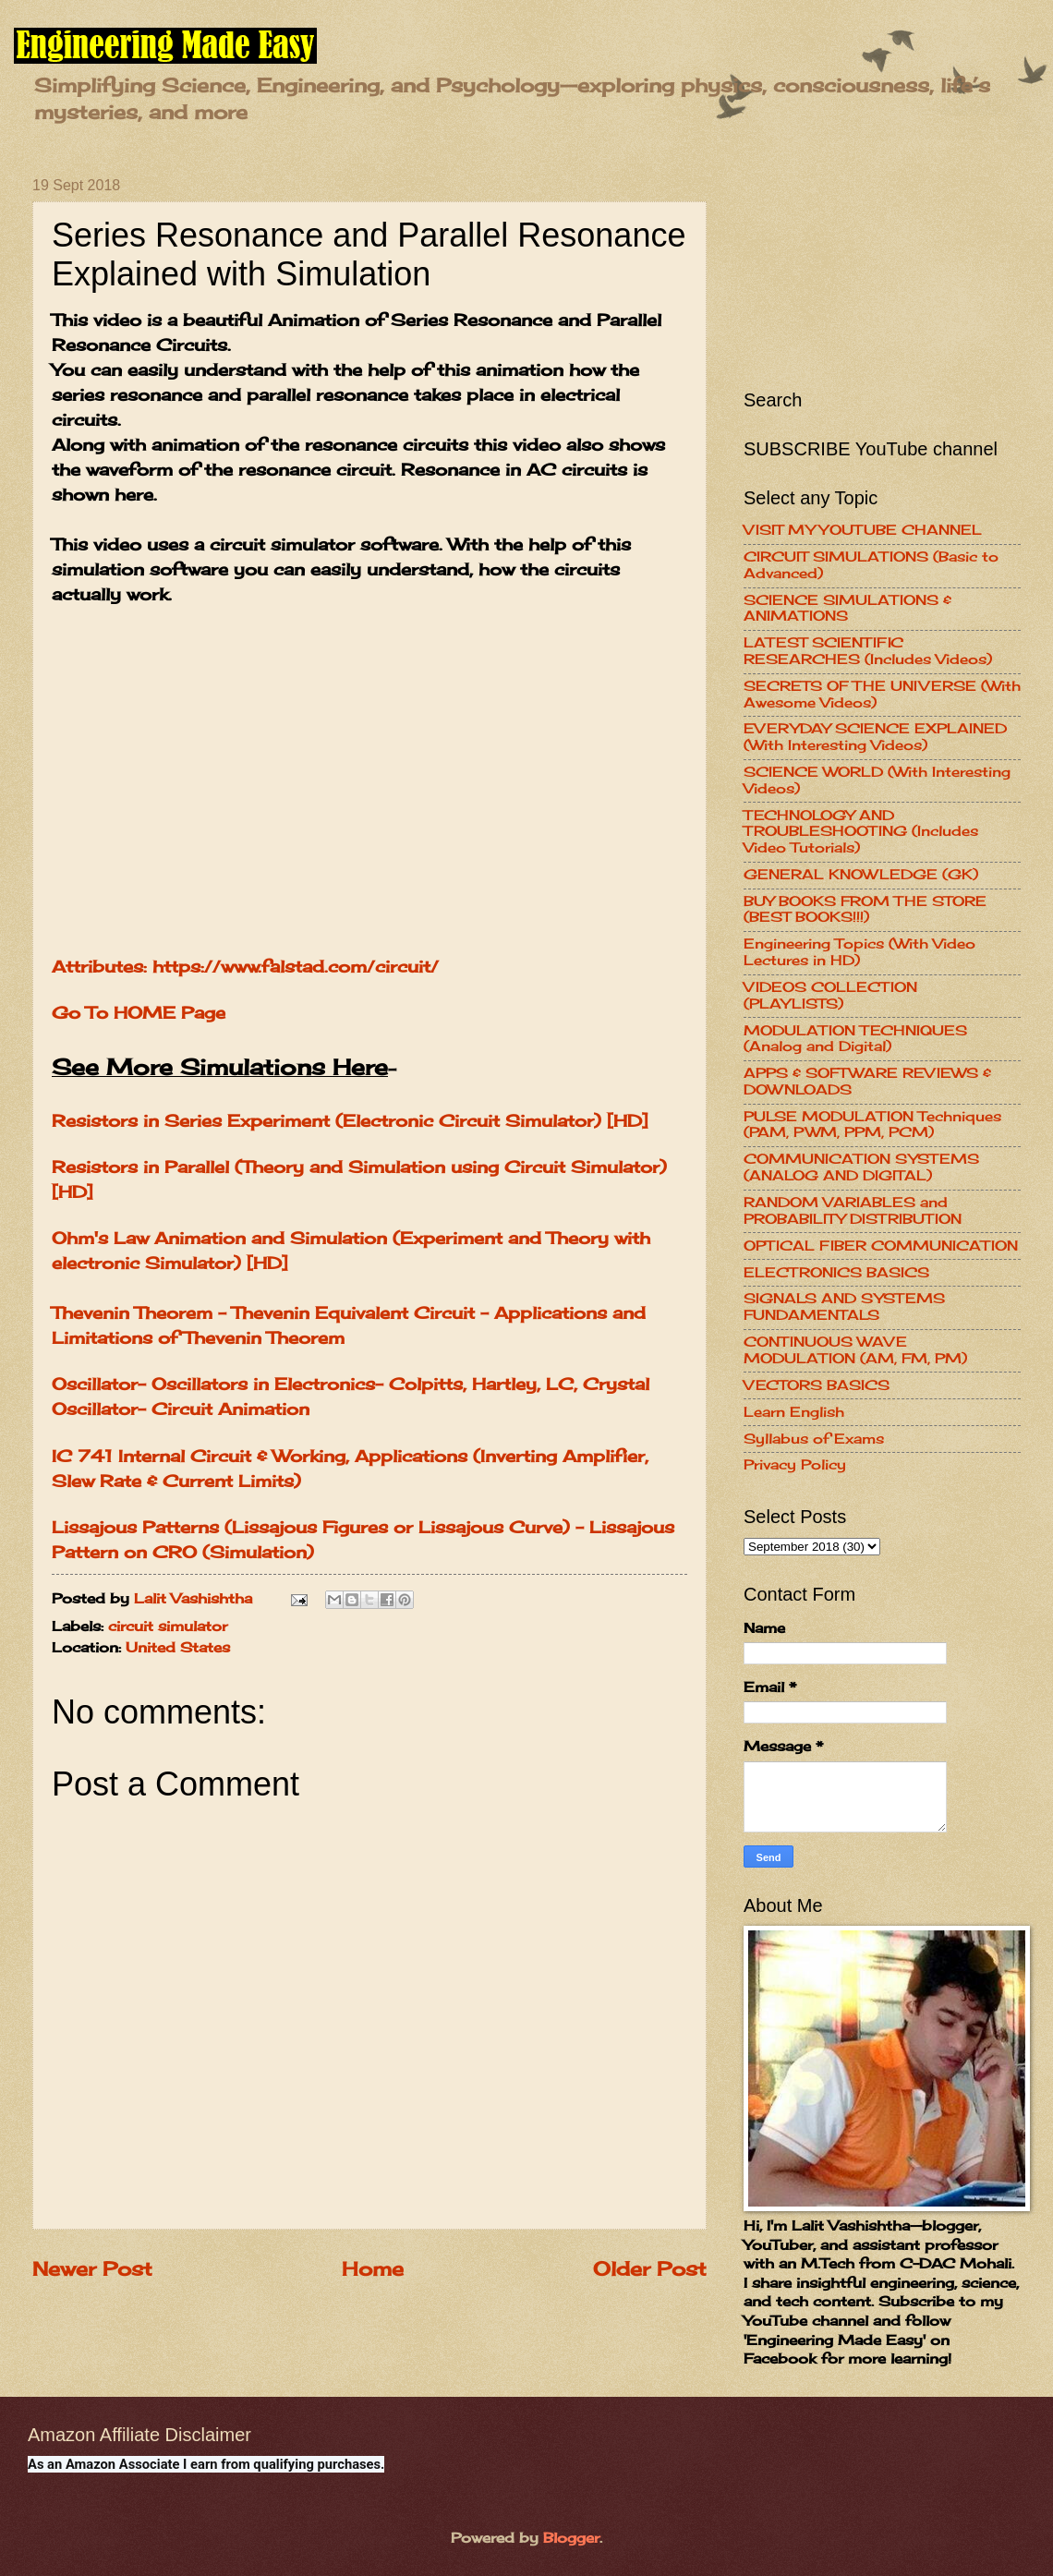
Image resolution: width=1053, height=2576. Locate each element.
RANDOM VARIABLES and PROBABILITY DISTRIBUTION (853, 1211)
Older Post (650, 2268)
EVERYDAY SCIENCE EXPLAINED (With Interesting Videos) (875, 737)
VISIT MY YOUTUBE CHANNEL (863, 530)
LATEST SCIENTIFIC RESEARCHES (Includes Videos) (868, 651)
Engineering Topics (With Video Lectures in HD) (859, 952)
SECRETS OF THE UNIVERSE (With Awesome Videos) (882, 694)
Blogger (571, 2538)
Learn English (794, 1412)
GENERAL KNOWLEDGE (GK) (861, 874)
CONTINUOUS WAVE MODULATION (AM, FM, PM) (855, 1350)
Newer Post (92, 2268)
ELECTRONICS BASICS (836, 1272)
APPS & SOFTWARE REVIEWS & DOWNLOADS (867, 1081)
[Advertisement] (882, 269)
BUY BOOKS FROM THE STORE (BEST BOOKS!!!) (865, 909)
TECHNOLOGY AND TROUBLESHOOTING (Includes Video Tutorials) (861, 831)
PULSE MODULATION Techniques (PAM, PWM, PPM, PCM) (872, 1125)
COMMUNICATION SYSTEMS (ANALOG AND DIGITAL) (861, 1167)
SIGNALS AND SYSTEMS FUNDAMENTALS (844, 1307)
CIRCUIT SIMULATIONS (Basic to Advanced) (871, 565)
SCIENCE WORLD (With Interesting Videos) (877, 780)
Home (373, 2268)
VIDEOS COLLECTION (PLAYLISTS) (830, 995)
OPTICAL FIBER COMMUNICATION (881, 1246)
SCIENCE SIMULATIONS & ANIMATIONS (847, 608)
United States (178, 1647)
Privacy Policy (795, 1465)
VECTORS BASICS (817, 1385)
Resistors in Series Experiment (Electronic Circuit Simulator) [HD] (350, 1120)
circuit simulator (167, 1626)
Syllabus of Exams (814, 1439)
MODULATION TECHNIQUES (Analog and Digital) (855, 1039)
